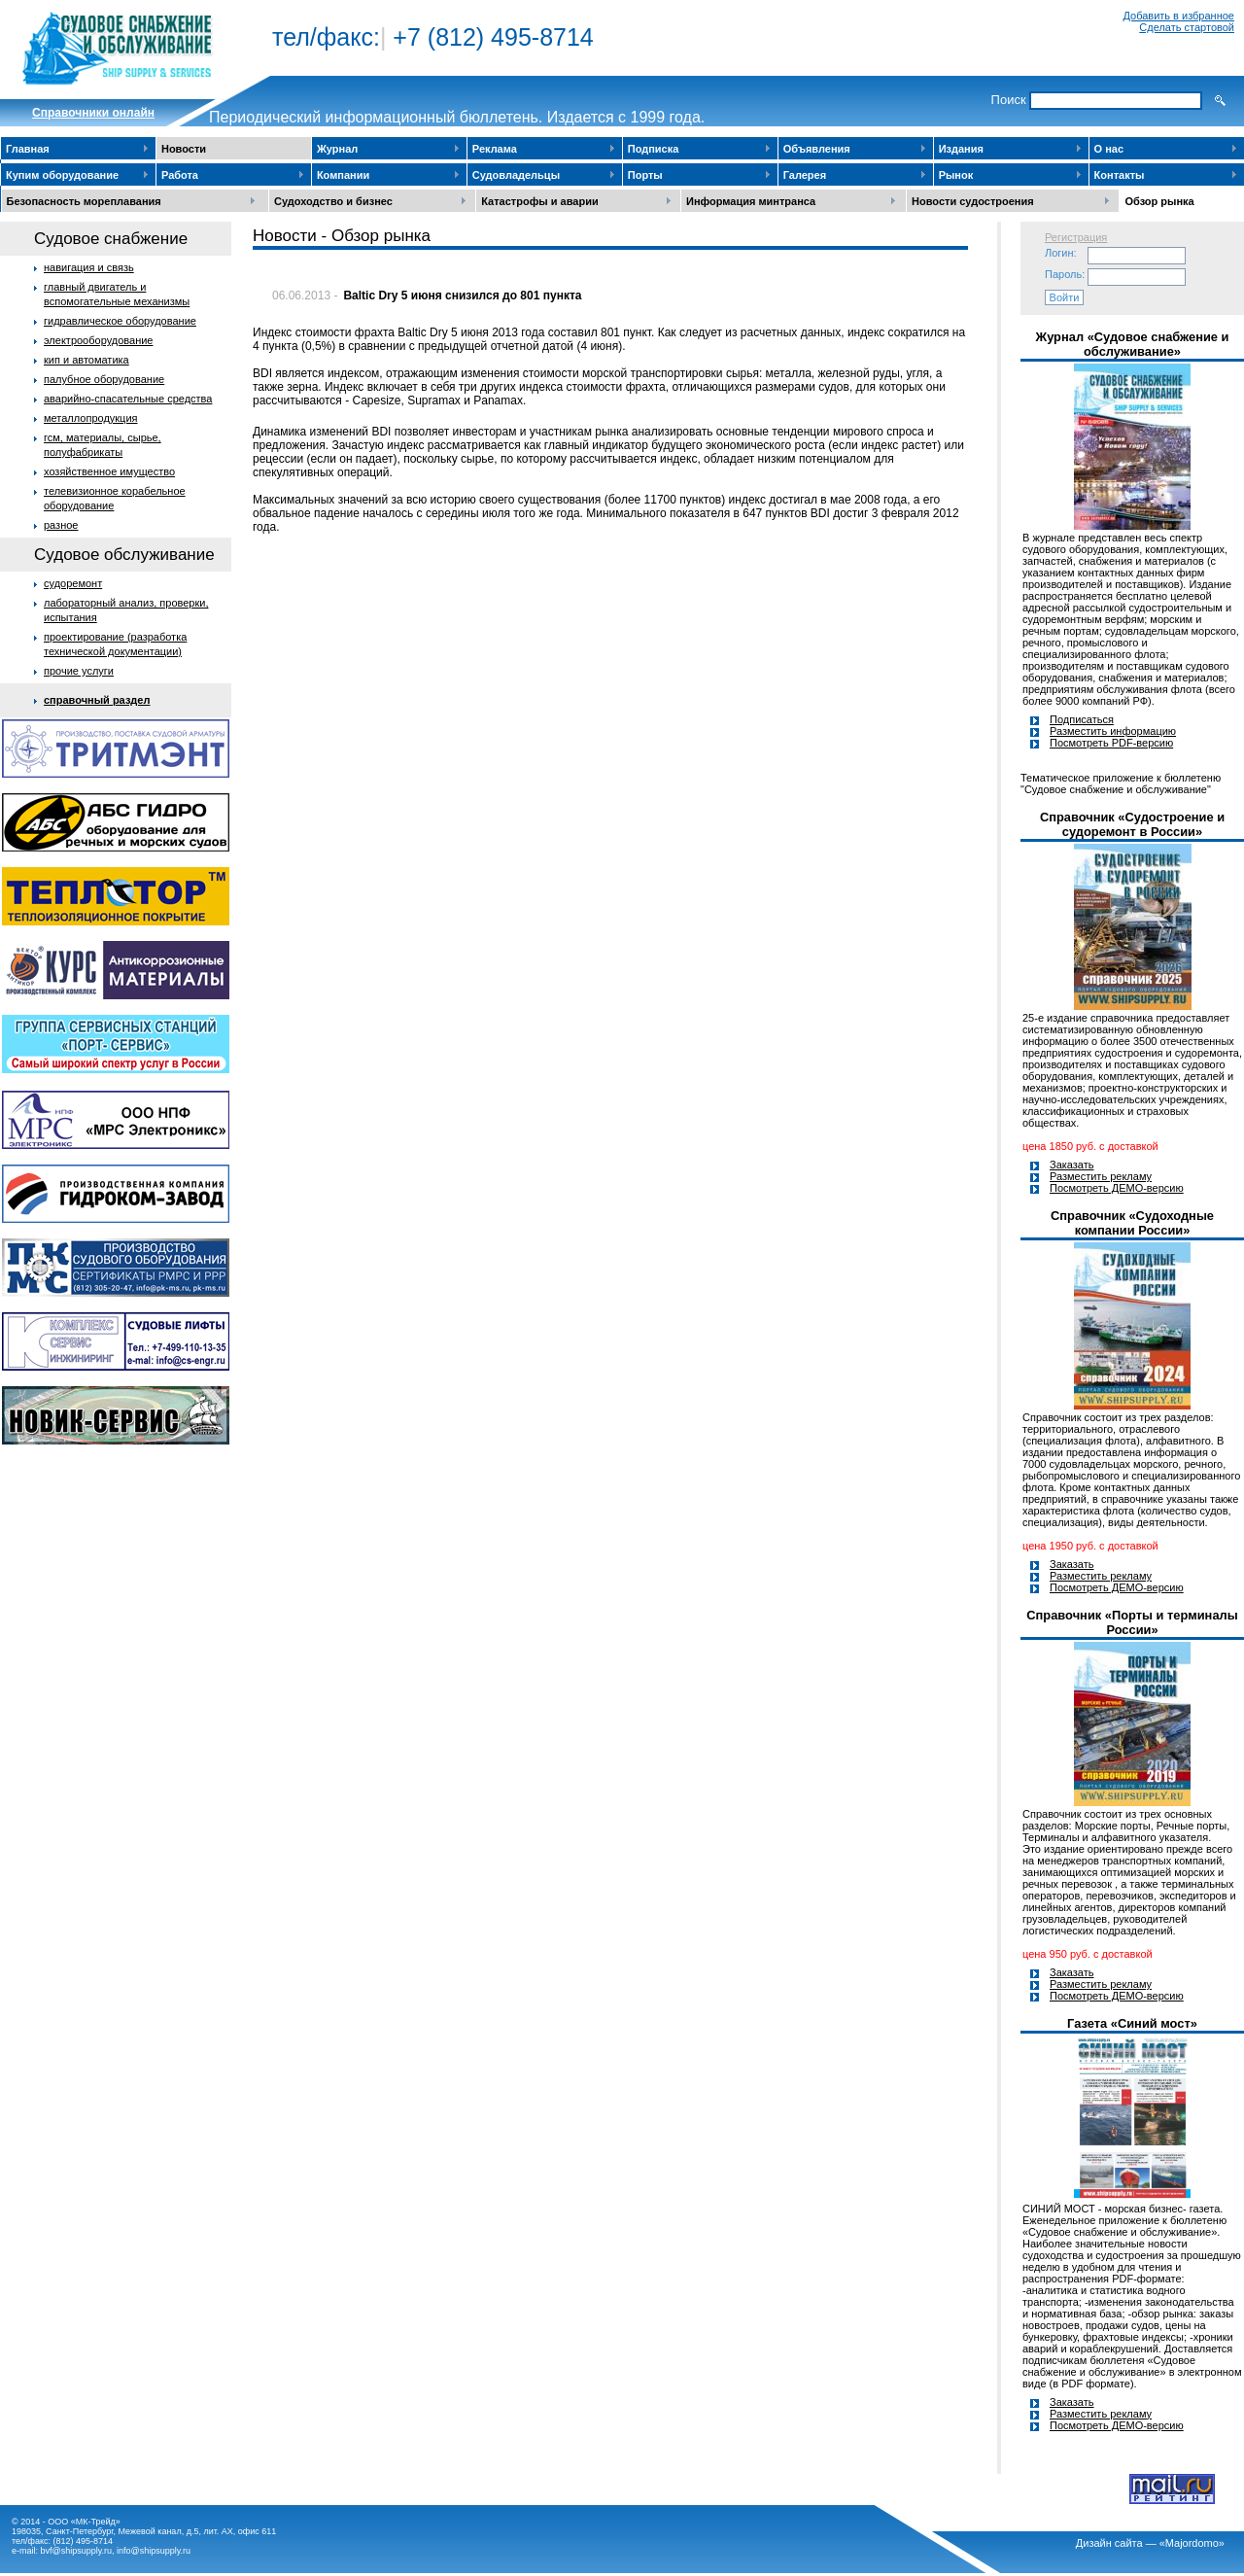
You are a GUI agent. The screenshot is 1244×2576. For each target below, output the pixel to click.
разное (61, 525)
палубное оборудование (104, 379)
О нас (1109, 149)
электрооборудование (99, 340)
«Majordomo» (1192, 2543)
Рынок (956, 175)
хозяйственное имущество (109, 471)
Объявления (816, 149)
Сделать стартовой (1186, 27)
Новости (183, 149)
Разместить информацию (1113, 731)
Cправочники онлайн (93, 113)
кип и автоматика (86, 360)
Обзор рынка (1158, 201)
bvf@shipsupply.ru (77, 2551)
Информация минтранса (750, 201)
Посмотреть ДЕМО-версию (1117, 1188)
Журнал (337, 149)
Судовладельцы (516, 175)
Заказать (1072, 1164)
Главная (28, 149)
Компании (343, 175)
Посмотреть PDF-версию (1111, 742)
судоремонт (73, 583)
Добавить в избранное (1178, 15)
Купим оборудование (62, 175)
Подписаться (1082, 719)
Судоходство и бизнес (333, 201)
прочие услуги (79, 671)
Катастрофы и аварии (539, 201)
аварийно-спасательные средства (128, 398)
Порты (645, 175)
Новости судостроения (973, 201)
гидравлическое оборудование (120, 321)
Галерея (804, 175)
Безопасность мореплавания (84, 201)
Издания (961, 149)
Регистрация (1076, 237)
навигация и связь (89, 267)
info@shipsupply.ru (153, 2551)
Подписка (653, 149)
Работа (179, 175)
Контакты (1119, 175)
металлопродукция (91, 418)
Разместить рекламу (1101, 1176)
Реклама (494, 149)
